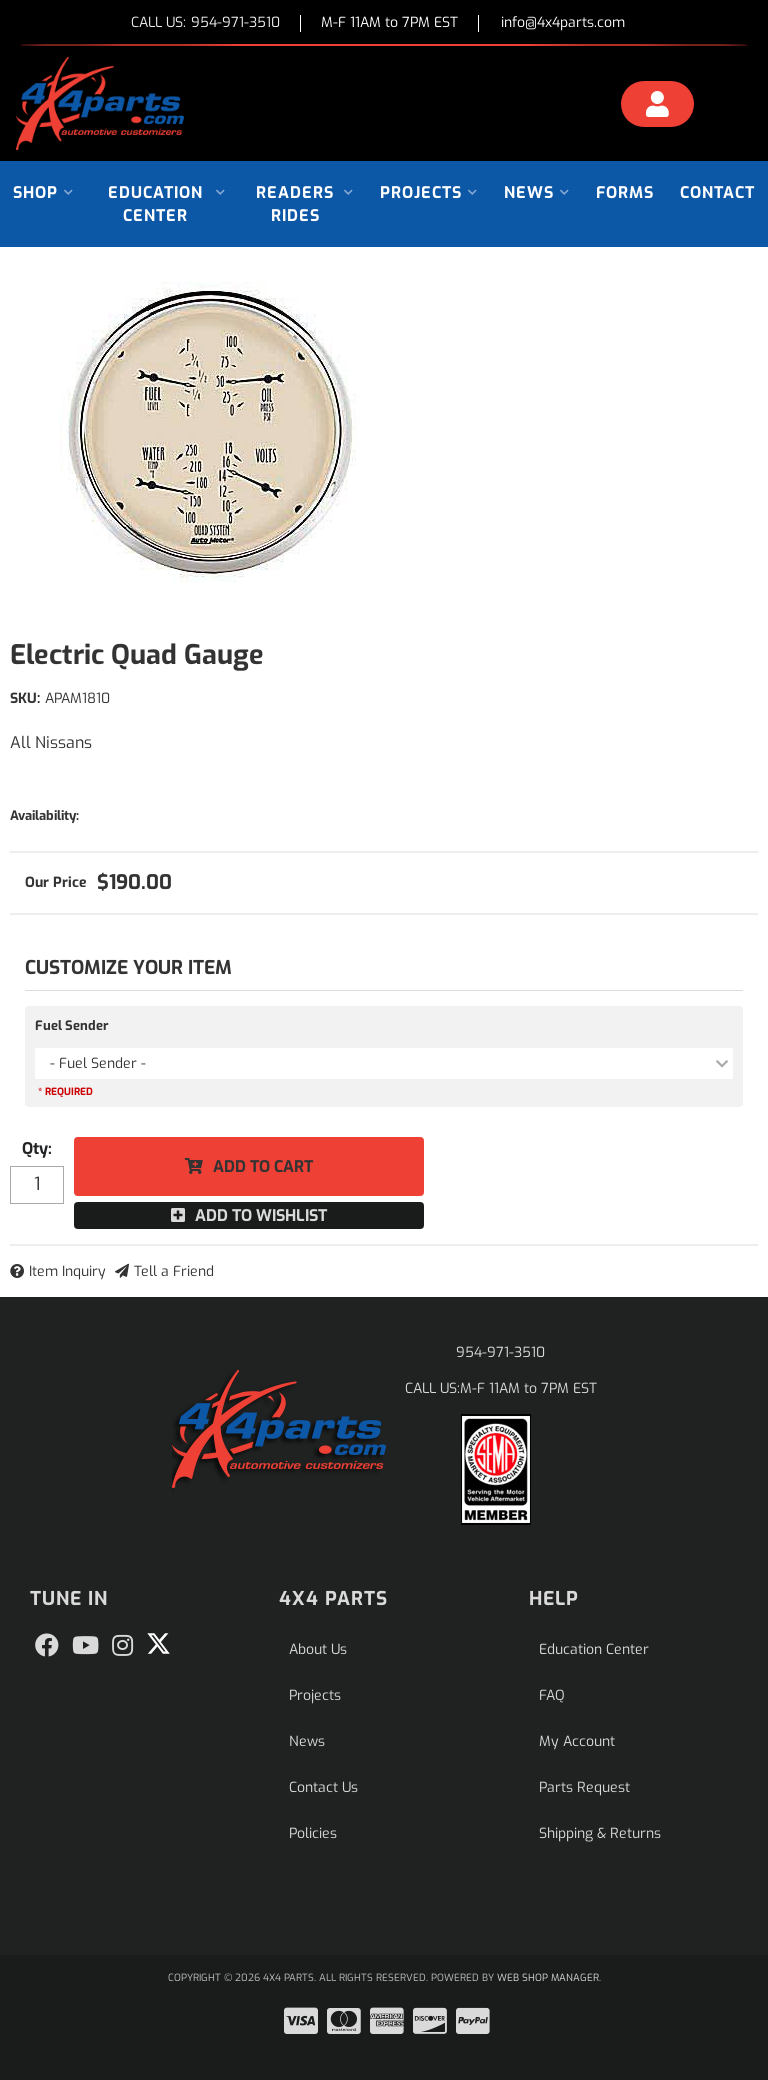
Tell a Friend (174, 1271)
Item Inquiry (67, 1271)
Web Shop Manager (548, 1977)
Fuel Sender (72, 1025)
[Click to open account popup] (657, 107)
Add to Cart (263, 1166)
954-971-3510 (500, 1352)
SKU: (25, 698)
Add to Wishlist (261, 1215)
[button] (43, 192)
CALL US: (205, 23)
